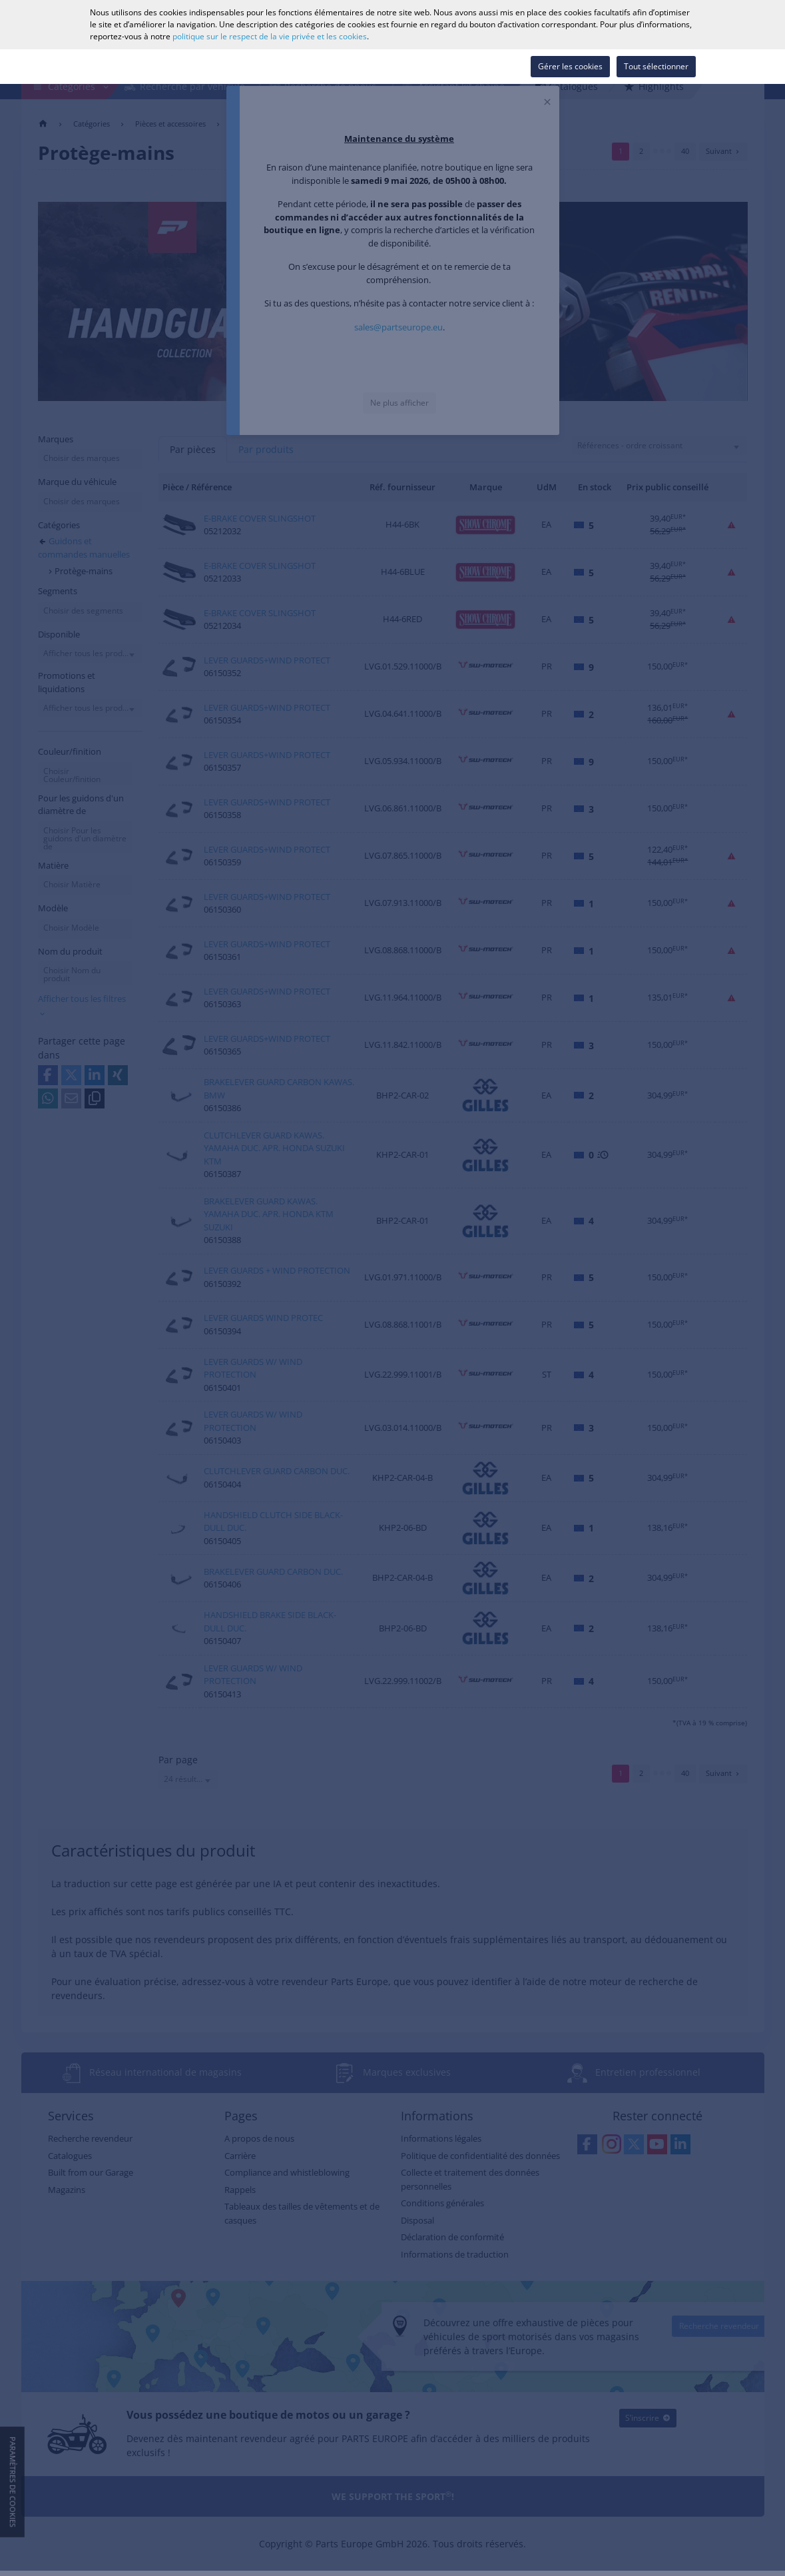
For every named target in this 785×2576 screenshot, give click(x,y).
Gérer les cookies (570, 66)
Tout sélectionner (656, 66)
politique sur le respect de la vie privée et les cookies (269, 36)
